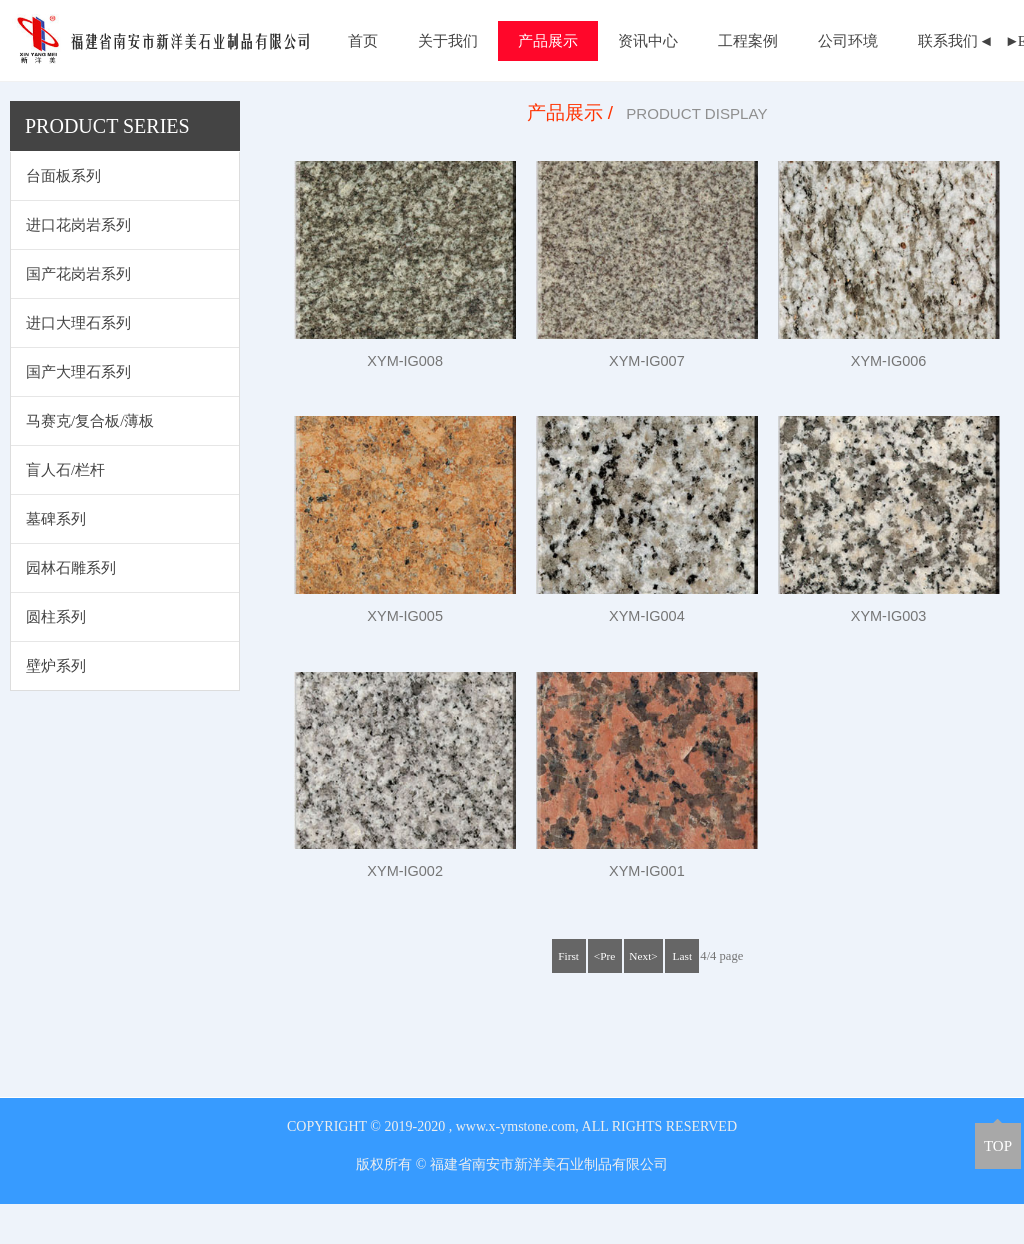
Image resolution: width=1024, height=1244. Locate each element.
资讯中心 (648, 41)
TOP (998, 1146)
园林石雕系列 (71, 608)
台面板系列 (63, 216)
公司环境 (848, 41)
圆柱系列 (56, 657)
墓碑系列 (56, 559)
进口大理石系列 (78, 363)
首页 (363, 41)
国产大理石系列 (78, 412)
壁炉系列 (56, 706)
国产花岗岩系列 (78, 314)
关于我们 (448, 41)
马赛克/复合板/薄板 (90, 461)
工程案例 (748, 41)
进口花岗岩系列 (78, 265)
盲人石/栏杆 (65, 510)
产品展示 (548, 41)
